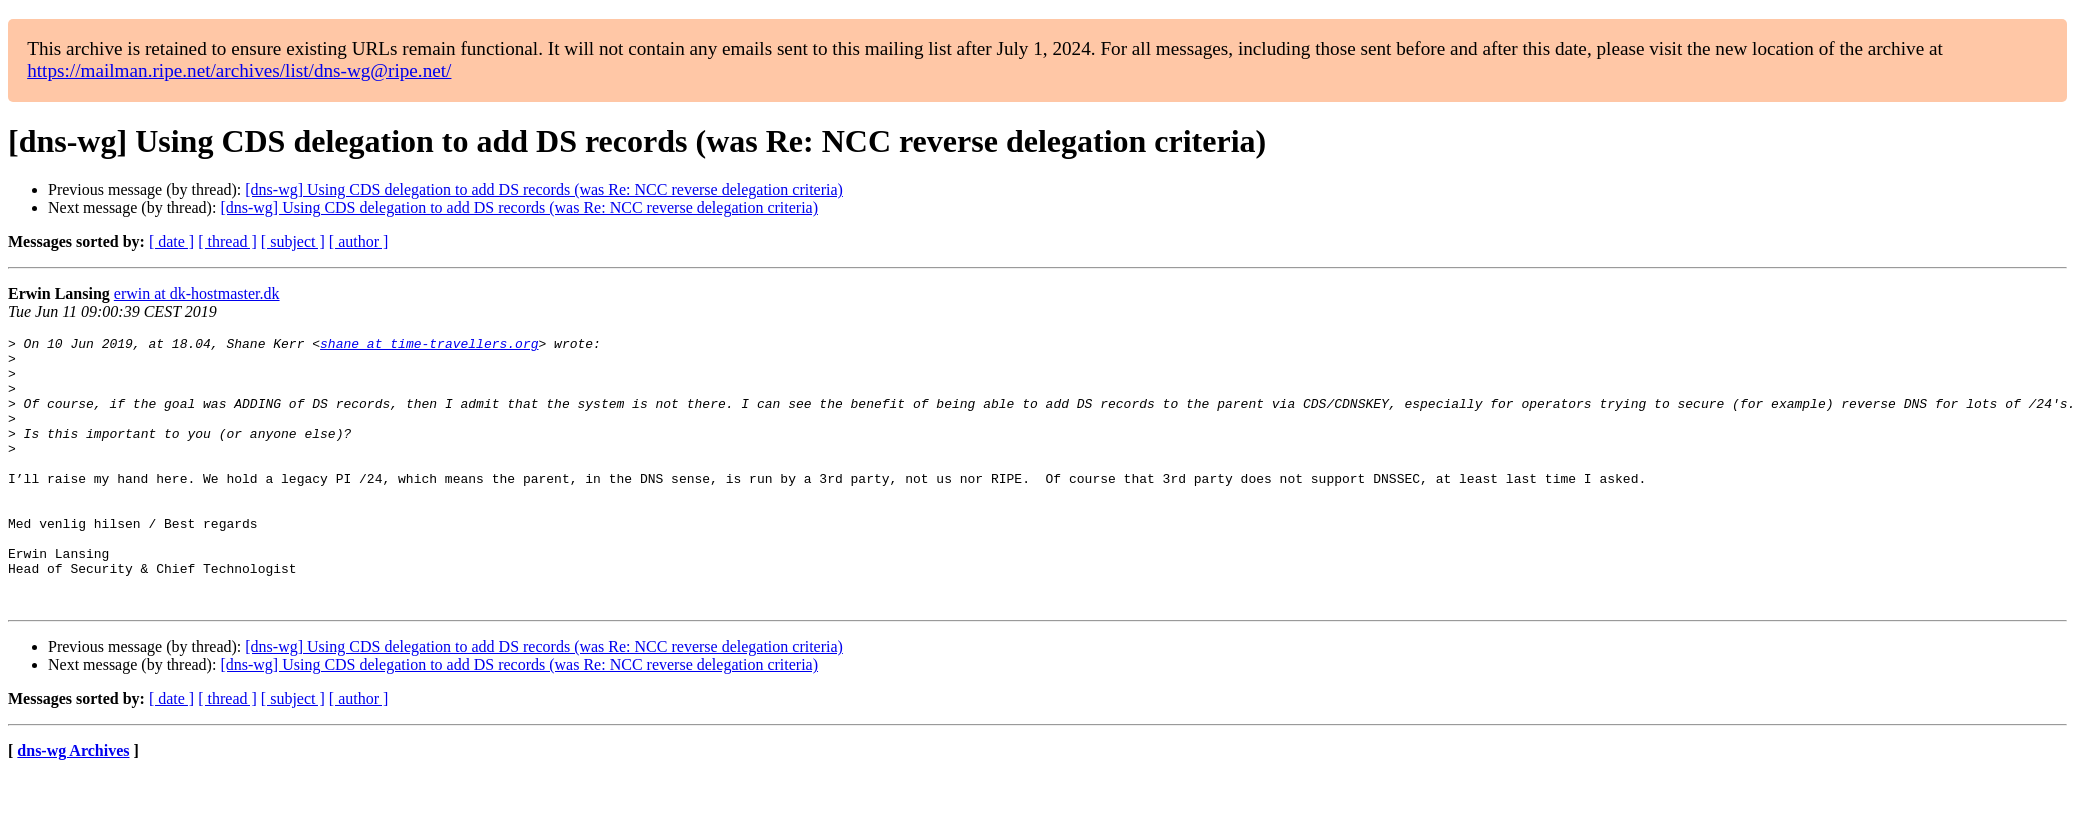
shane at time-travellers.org (429, 346)
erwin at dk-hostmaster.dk (197, 293)
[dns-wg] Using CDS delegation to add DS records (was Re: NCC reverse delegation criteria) (544, 189)
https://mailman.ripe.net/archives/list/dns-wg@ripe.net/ (239, 70)
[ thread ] (227, 241)
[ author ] (359, 241)
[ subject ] (293, 241)
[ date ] (171, 241)
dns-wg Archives (73, 804)
